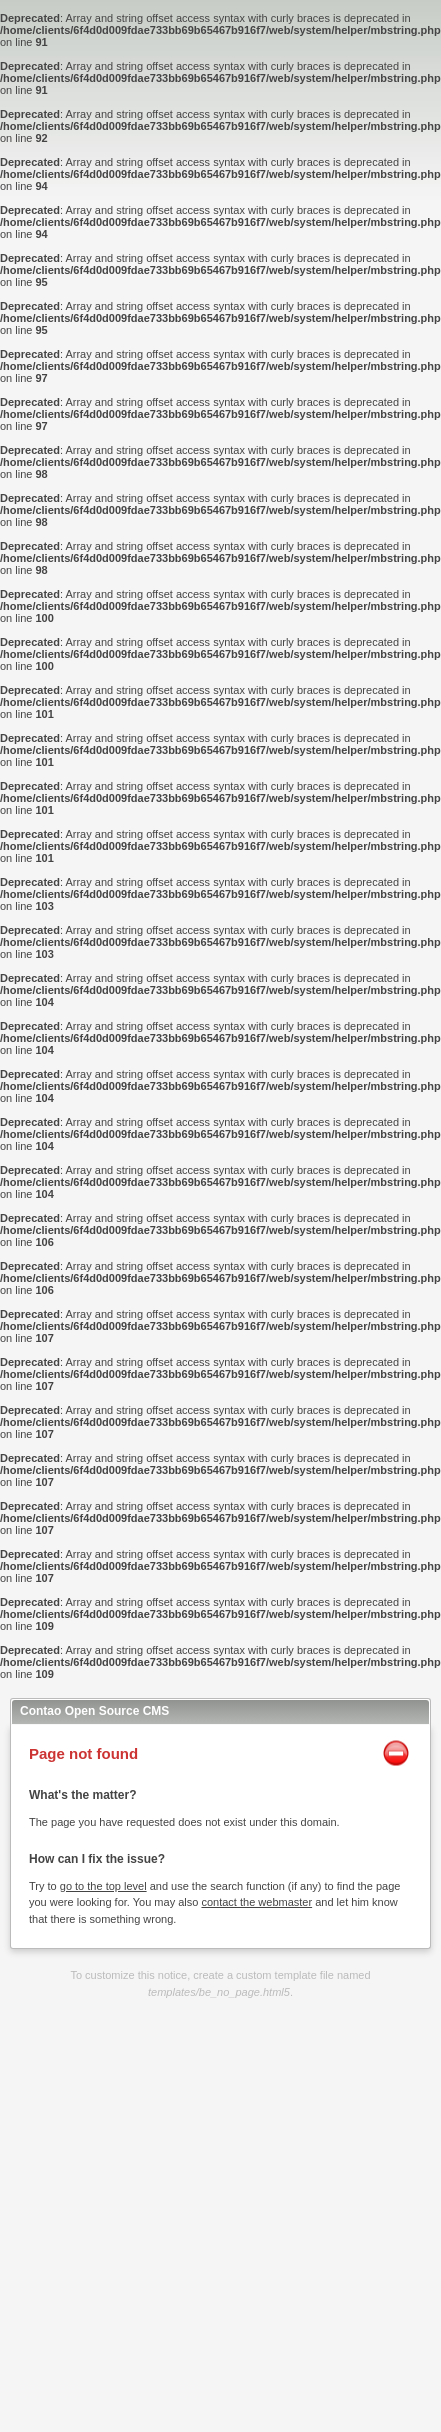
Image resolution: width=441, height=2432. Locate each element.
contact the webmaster (256, 1902)
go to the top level (103, 1886)
